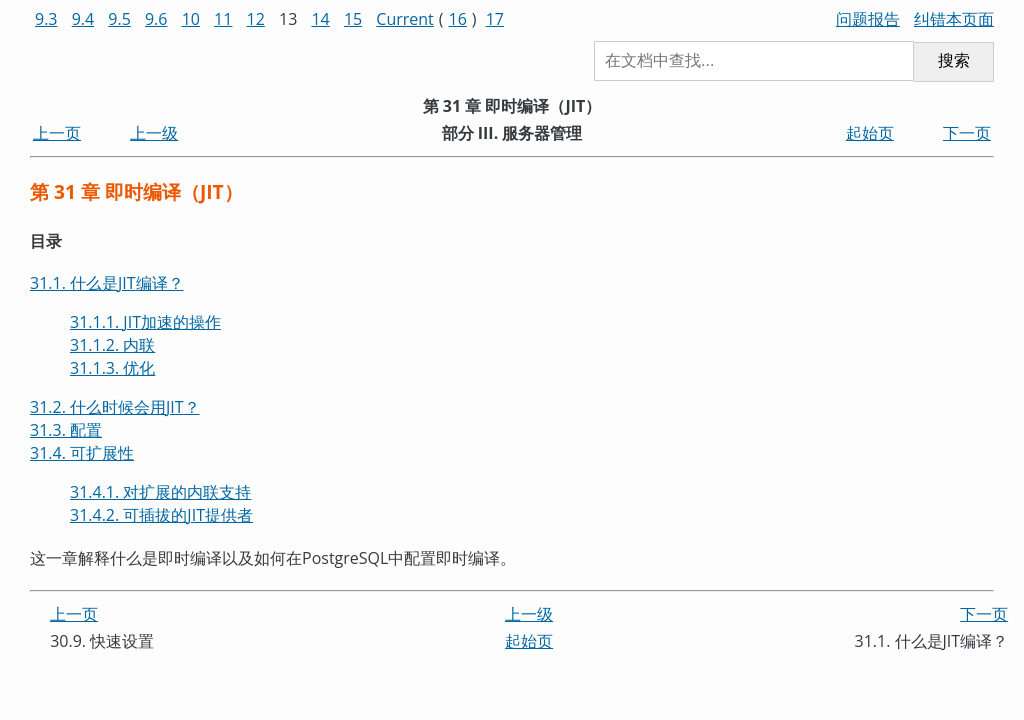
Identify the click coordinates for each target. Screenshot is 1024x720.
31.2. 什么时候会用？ (115, 407)
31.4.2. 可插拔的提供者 (161, 515)
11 (223, 19)
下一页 (967, 133)
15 (353, 19)
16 (458, 19)
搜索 (954, 60)
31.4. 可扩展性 (82, 453)
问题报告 (868, 19)
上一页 (57, 133)
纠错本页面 (954, 19)
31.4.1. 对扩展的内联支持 (160, 492)
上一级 (154, 133)
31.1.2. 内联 (112, 345)
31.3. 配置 (66, 430)
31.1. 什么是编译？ (107, 283)
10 (191, 19)
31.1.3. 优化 (112, 368)
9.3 (46, 19)
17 (495, 19)
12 (256, 19)
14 (320, 19)
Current (404, 19)
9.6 (156, 19)
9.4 (83, 19)
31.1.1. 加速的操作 (145, 322)
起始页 (870, 133)
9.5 (119, 19)
